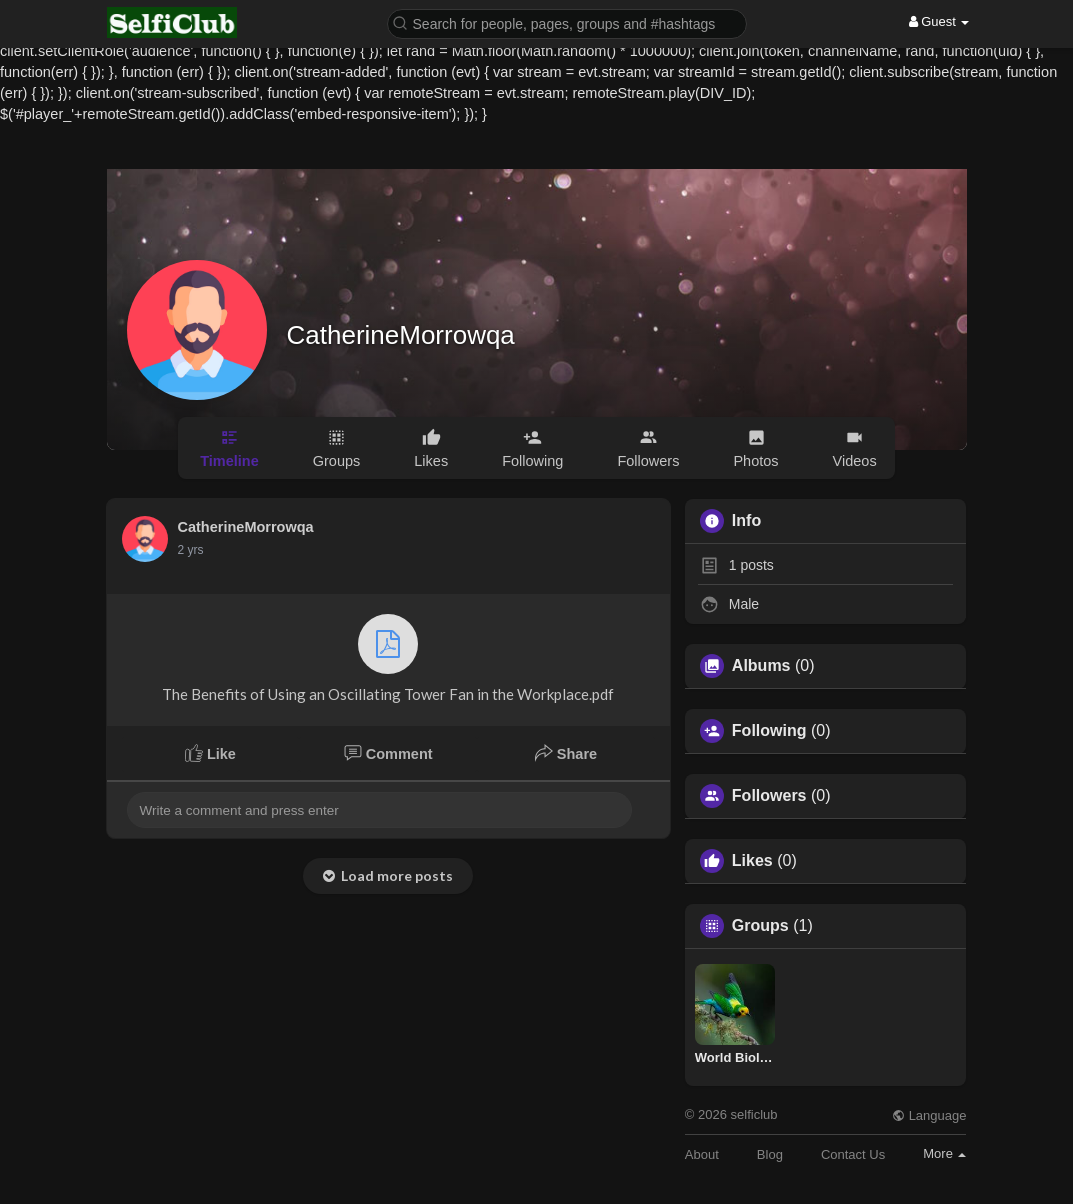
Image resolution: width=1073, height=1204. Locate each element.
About (702, 1154)
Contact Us (853, 1154)
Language (929, 1115)
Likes (752, 861)
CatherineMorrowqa (401, 335)
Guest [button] (939, 21)
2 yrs (191, 550)
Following (769, 731)
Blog (770, 1154)
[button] (567, 22)
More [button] (944, 1153)
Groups (760, 926)
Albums (761, 666)
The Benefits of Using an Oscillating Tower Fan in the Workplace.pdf (388, 658)
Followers (769, 796)
